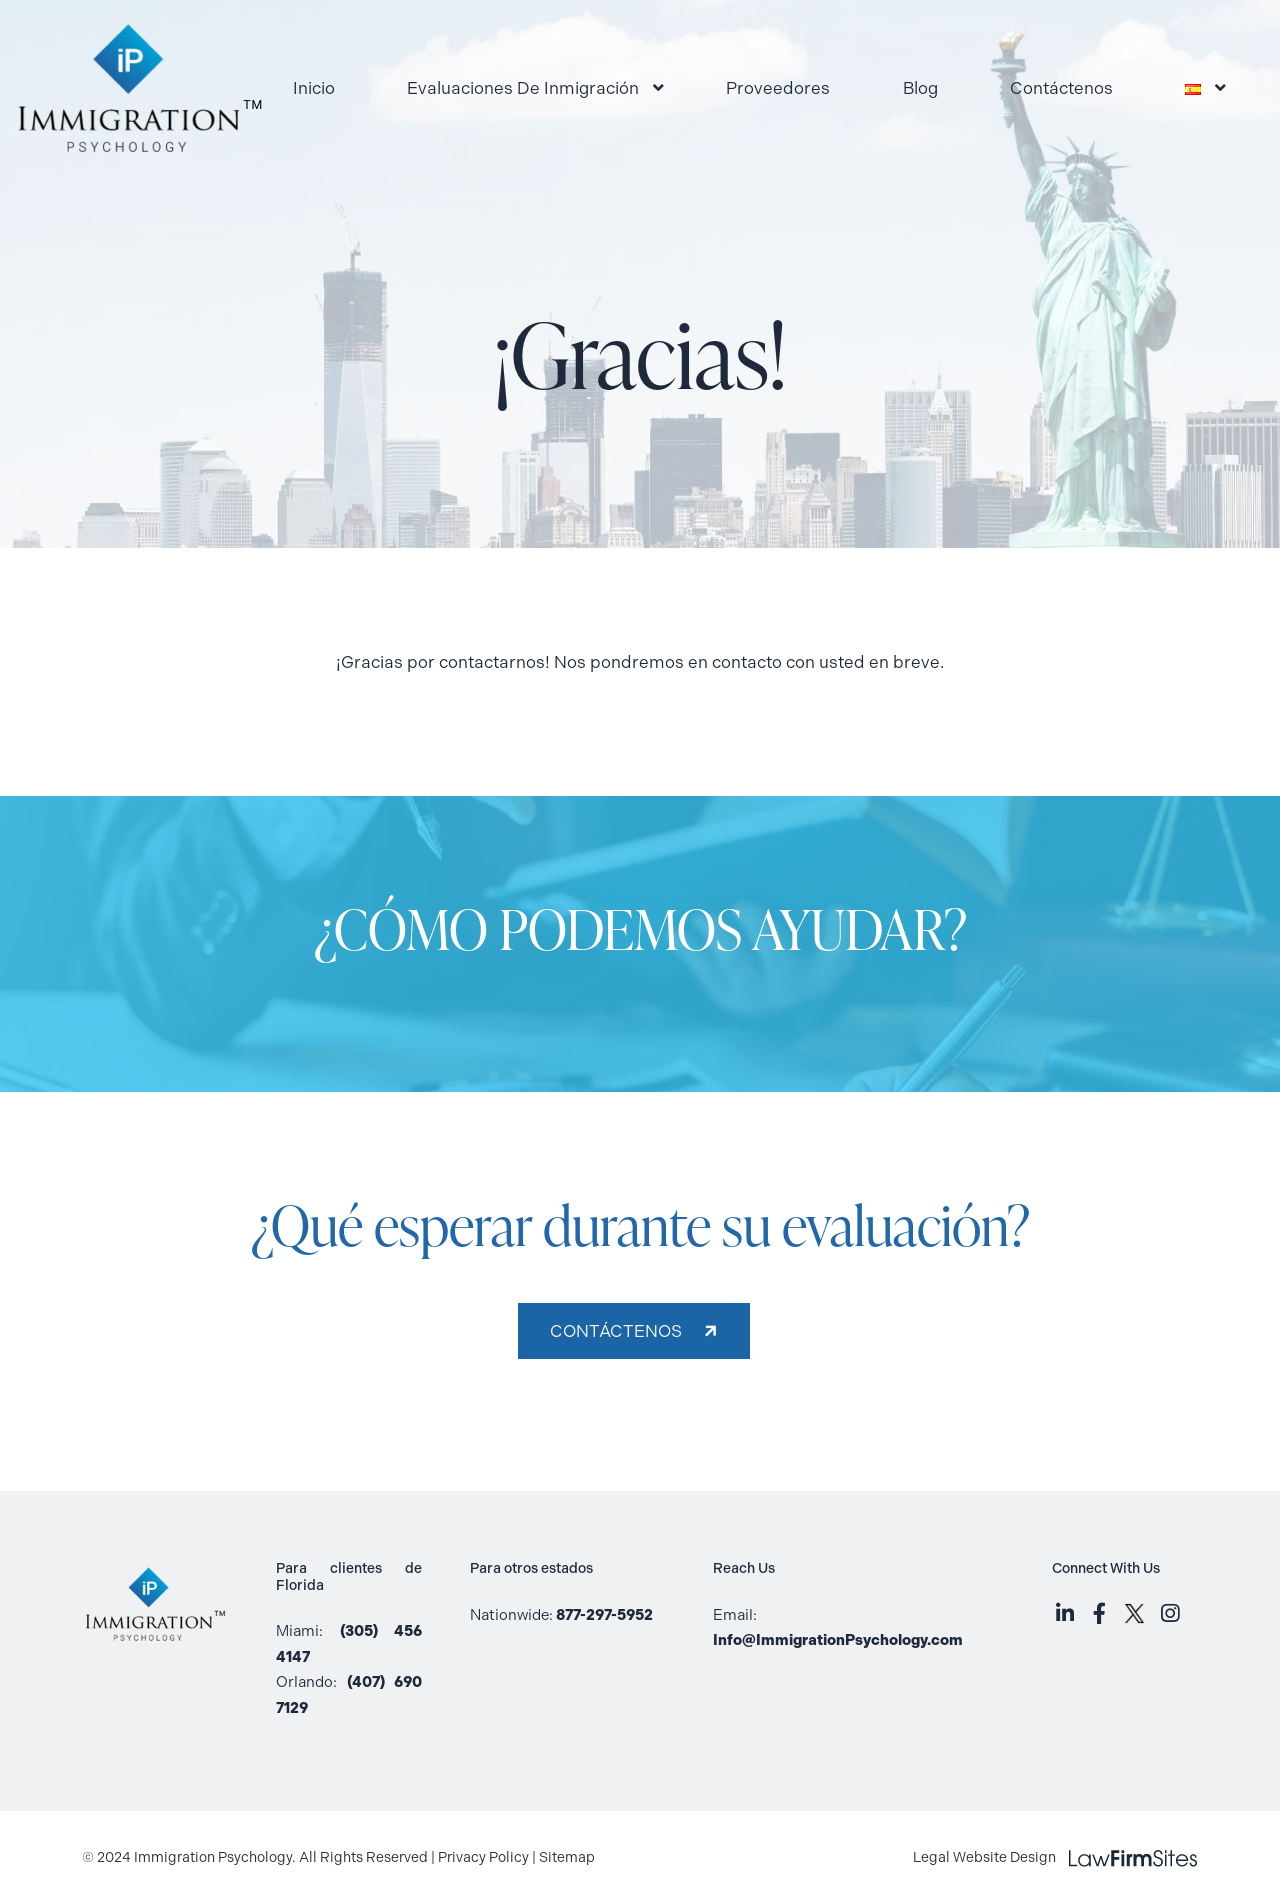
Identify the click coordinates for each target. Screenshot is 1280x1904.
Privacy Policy (483, 1857)
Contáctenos (1061, 88)
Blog (920, 88)
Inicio (314, 88)
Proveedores (778, 88)
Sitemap (567, 1857)
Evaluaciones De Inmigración (523, 88)
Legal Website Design (1055, 1857)
